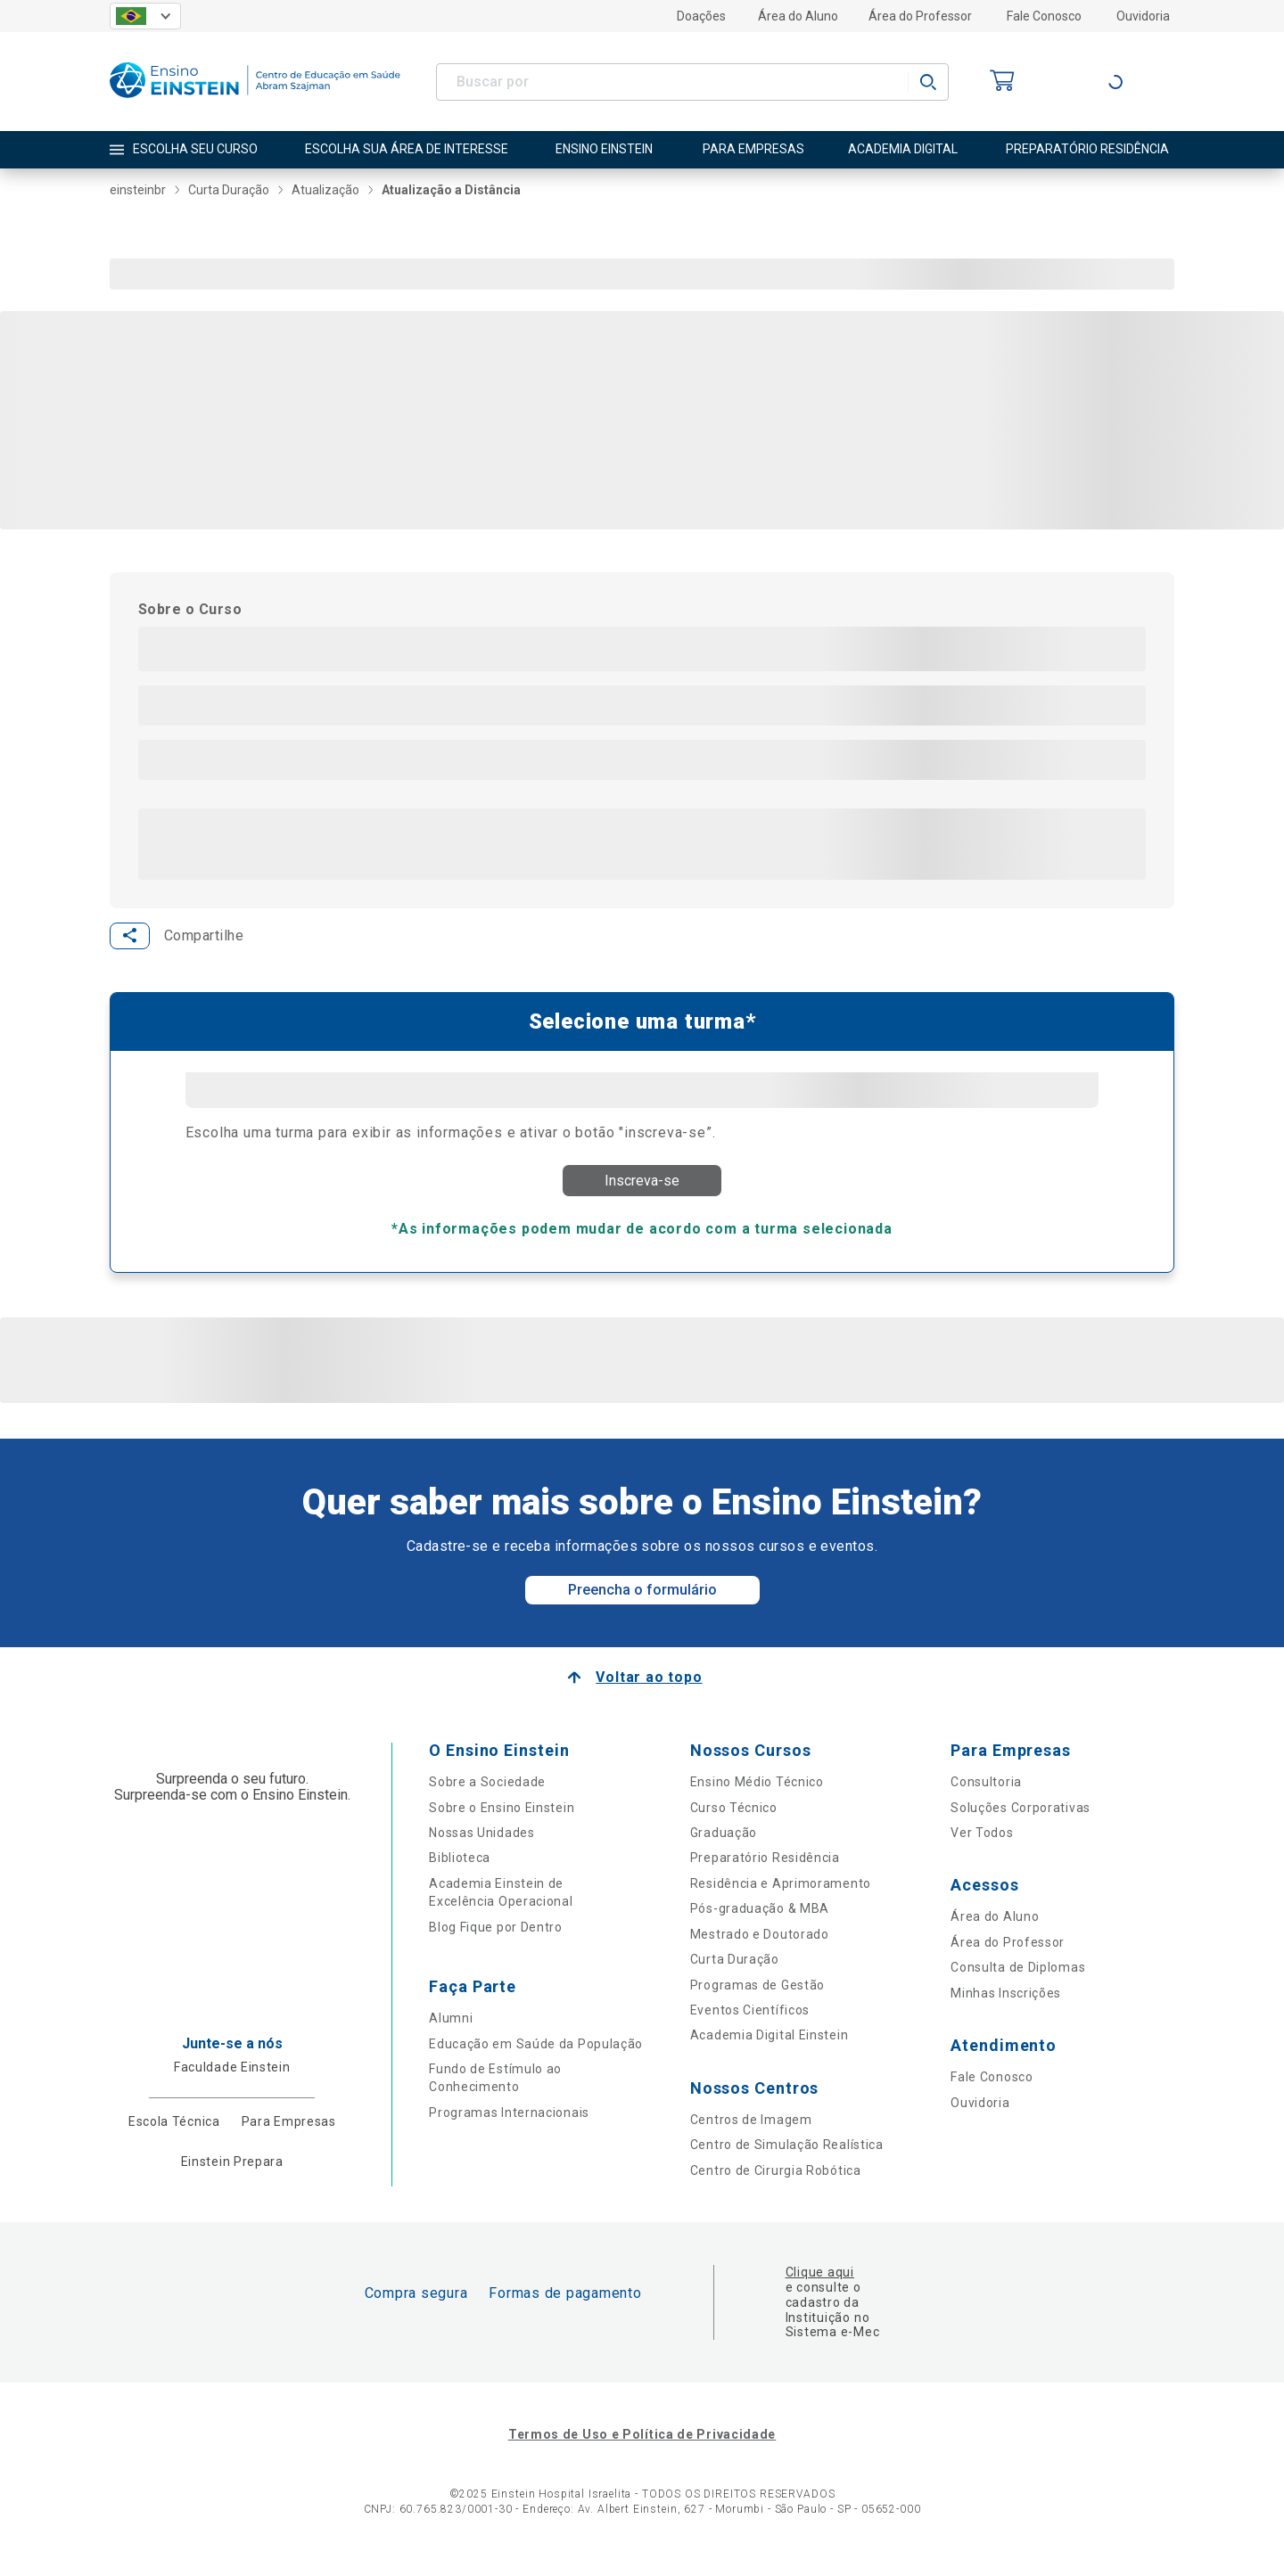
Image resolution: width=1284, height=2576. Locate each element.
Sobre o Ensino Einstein (501, 1823)
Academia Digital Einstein (769, 2051)
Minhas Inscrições (1006, 2008)
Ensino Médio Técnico (757, 1798)
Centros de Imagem (751, 2136)
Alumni (451, 2034)
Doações (701, 16)
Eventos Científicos (750, 2026)
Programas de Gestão (757, 2000)
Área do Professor (920, 16)
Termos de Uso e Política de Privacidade (642, 2450)
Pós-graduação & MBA (759, 1924)
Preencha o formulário (642, 1605)
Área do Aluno (798, 16)
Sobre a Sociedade (487, 1798)
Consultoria (986, 1798)
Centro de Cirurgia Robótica (775, 2185)
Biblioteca (459, 1873)
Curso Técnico (734, 1823)
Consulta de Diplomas (1018, 1983)
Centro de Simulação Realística (787, 2161)
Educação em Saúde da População (536, 2059)
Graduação (723, 1849)
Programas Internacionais (509, 2128)
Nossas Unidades (482, 1849)
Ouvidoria (1143, 16)
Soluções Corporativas (1021, 1823)
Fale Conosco (1044, 16)
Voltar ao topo (649, 1693)
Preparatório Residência (765, 1873)
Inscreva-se (642, 1185)
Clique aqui (820, 2288)
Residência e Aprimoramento (780, 1899)
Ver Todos (982, 1849)
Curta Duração (734, 1975)
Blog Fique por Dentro (496, 1942)
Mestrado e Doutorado (759, 1949)
